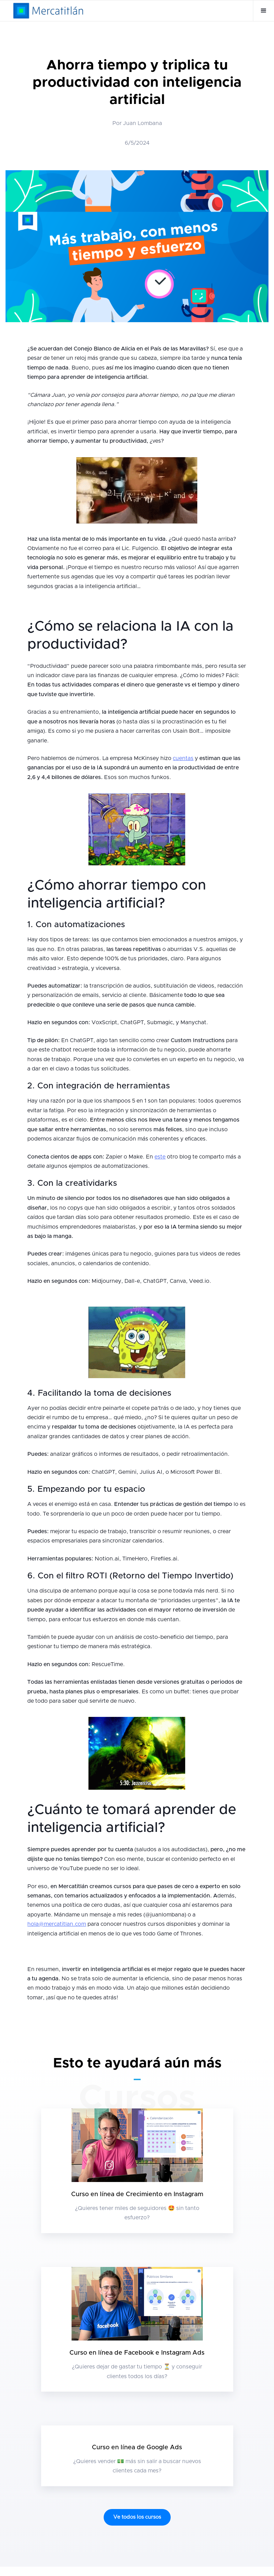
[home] (48, 10)
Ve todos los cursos (137, 2517)
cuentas (183, 758)
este (160, 1157)
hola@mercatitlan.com (56, 1924)
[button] (263, 10)
